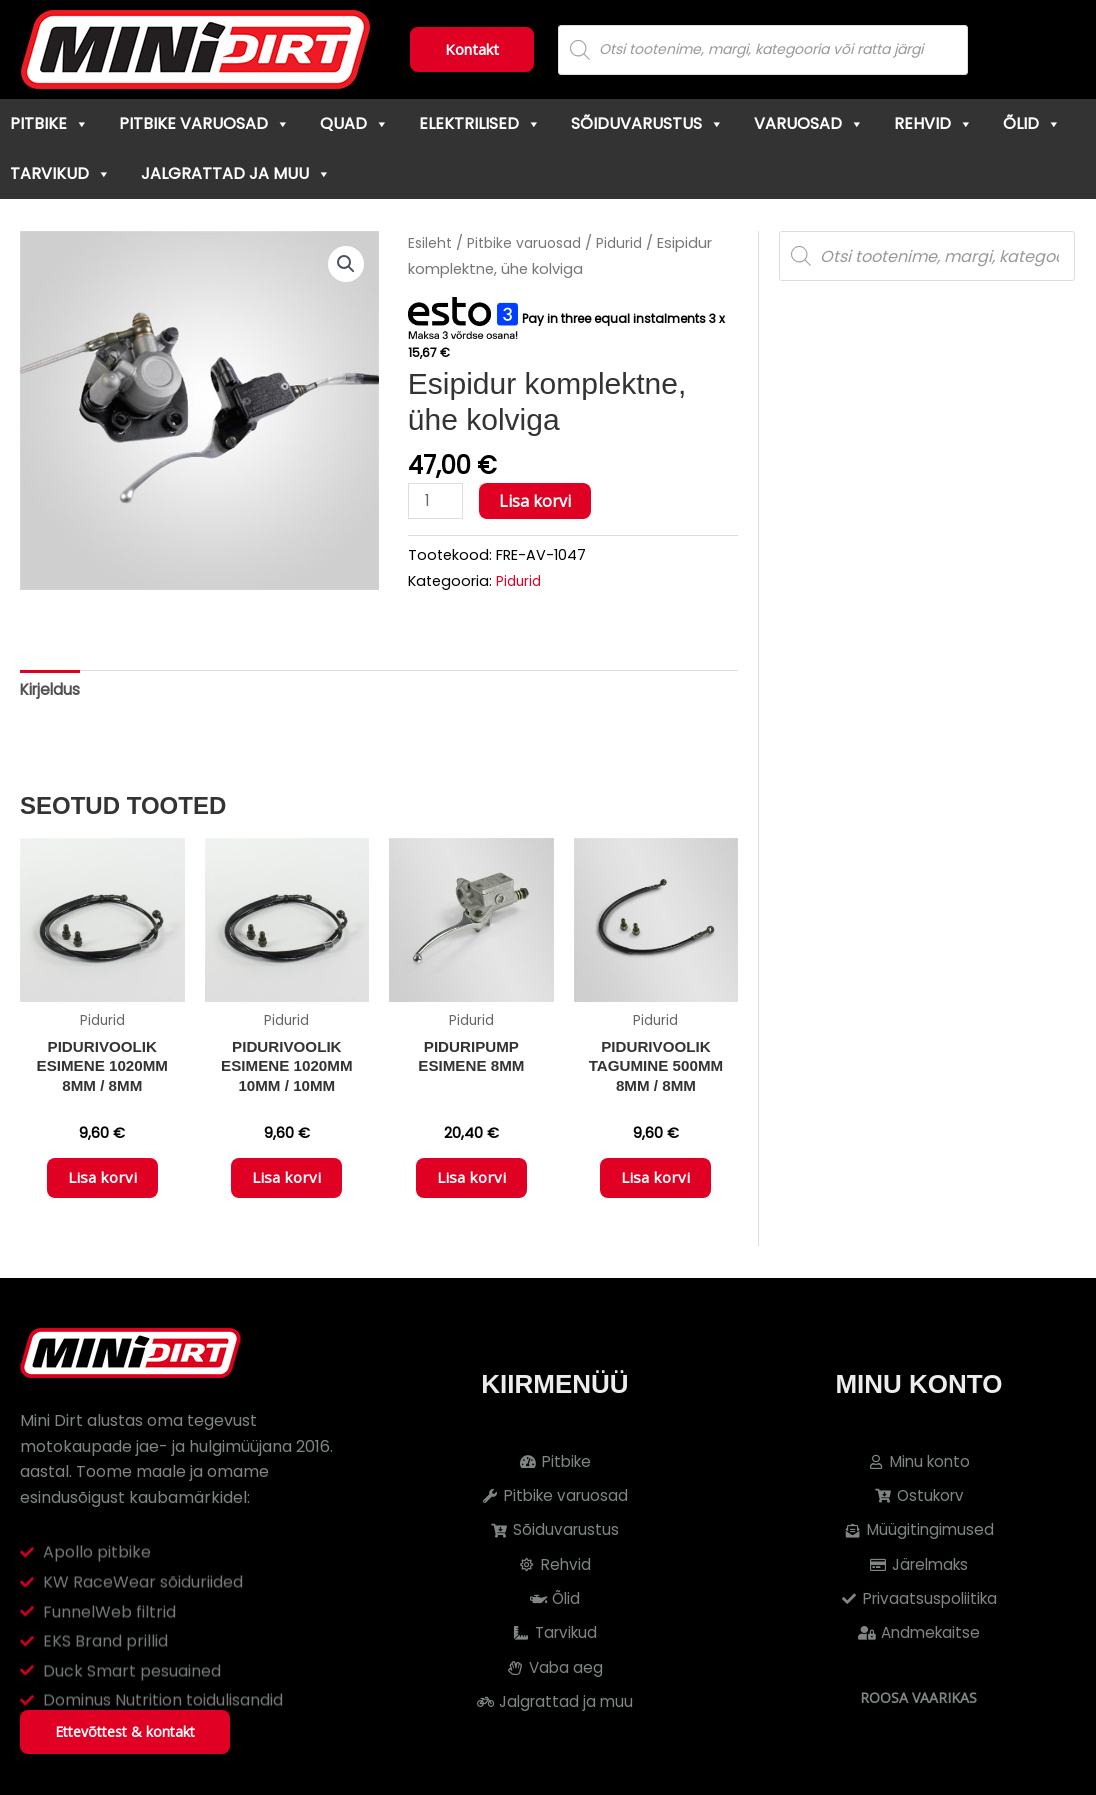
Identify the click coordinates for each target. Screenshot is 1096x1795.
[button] (345, 265)
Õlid (1032, 123)
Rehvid (933, 123)
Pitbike (49, 123)
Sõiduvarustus (647, 123)
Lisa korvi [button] (102, 1187)
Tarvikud (60, 173)
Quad (354, 123)
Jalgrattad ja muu (236, 173)
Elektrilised (480, 123)
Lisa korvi (538, 501)
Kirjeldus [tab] (52, 691)
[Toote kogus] (437, 501)
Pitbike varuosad (204, 123)
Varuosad (809, 123)
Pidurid (629, 243)
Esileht (431, 243)
